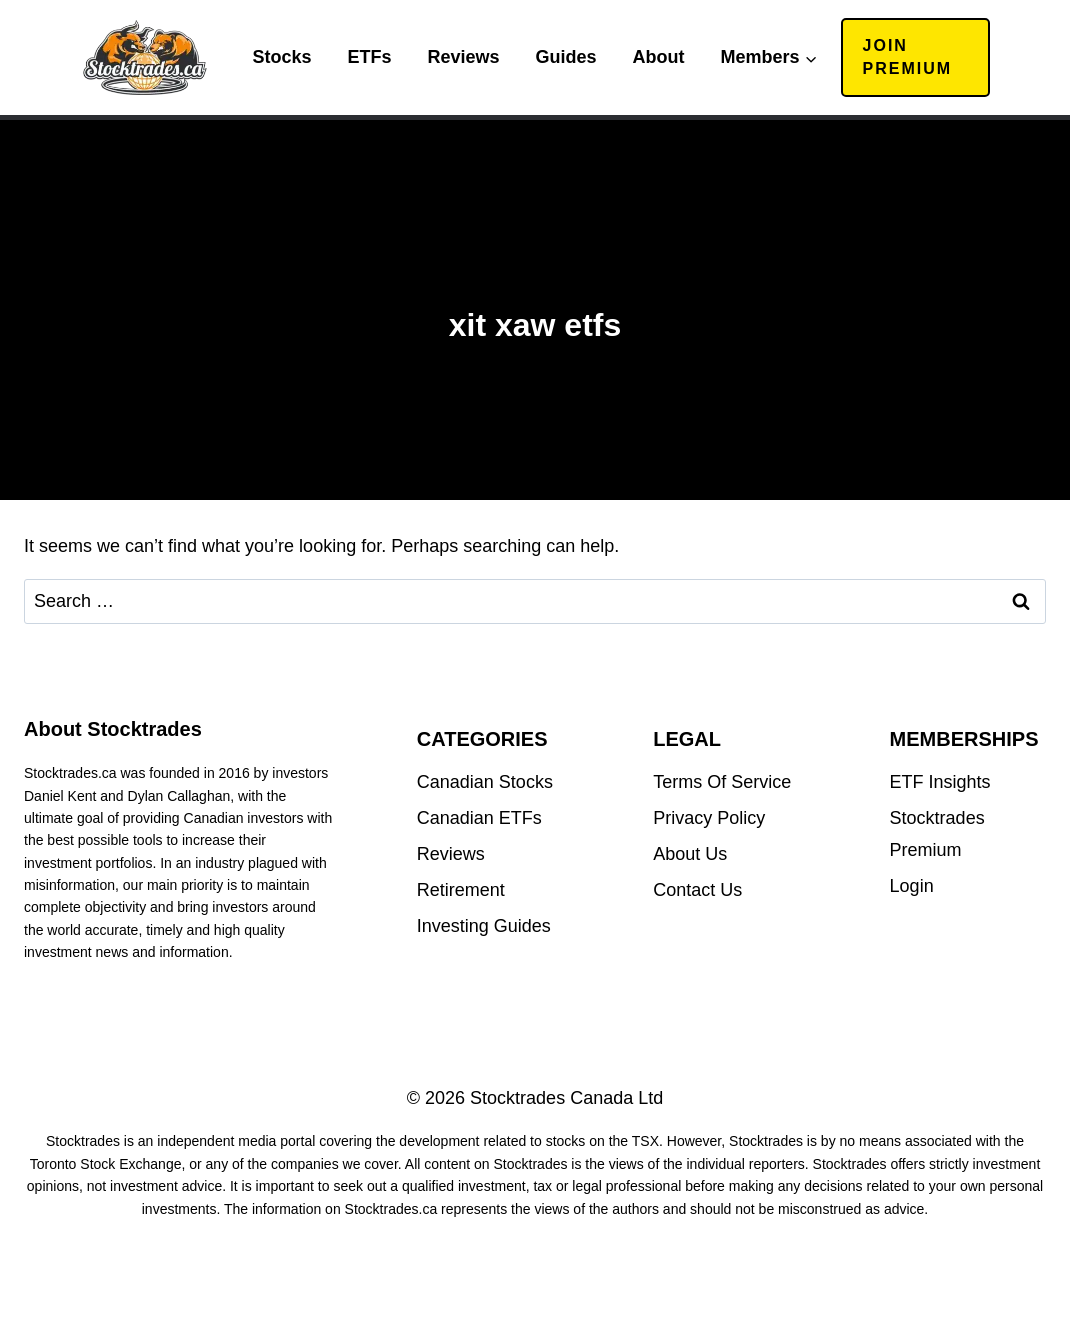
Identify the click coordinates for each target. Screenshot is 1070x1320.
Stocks (281, 57)
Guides (566, 57)
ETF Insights (940, 782)
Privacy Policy (709, 818)
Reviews (463, 57)
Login (912, 886)
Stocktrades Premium (937, 834)
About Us (690, 854)
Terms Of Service (722, 782)
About (659, 57)
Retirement (461, 890)
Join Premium (908, 56)
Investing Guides (484, 926)
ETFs (369, 57)
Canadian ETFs (479, 818)
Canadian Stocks (485, 782)
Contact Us (697, 890)
